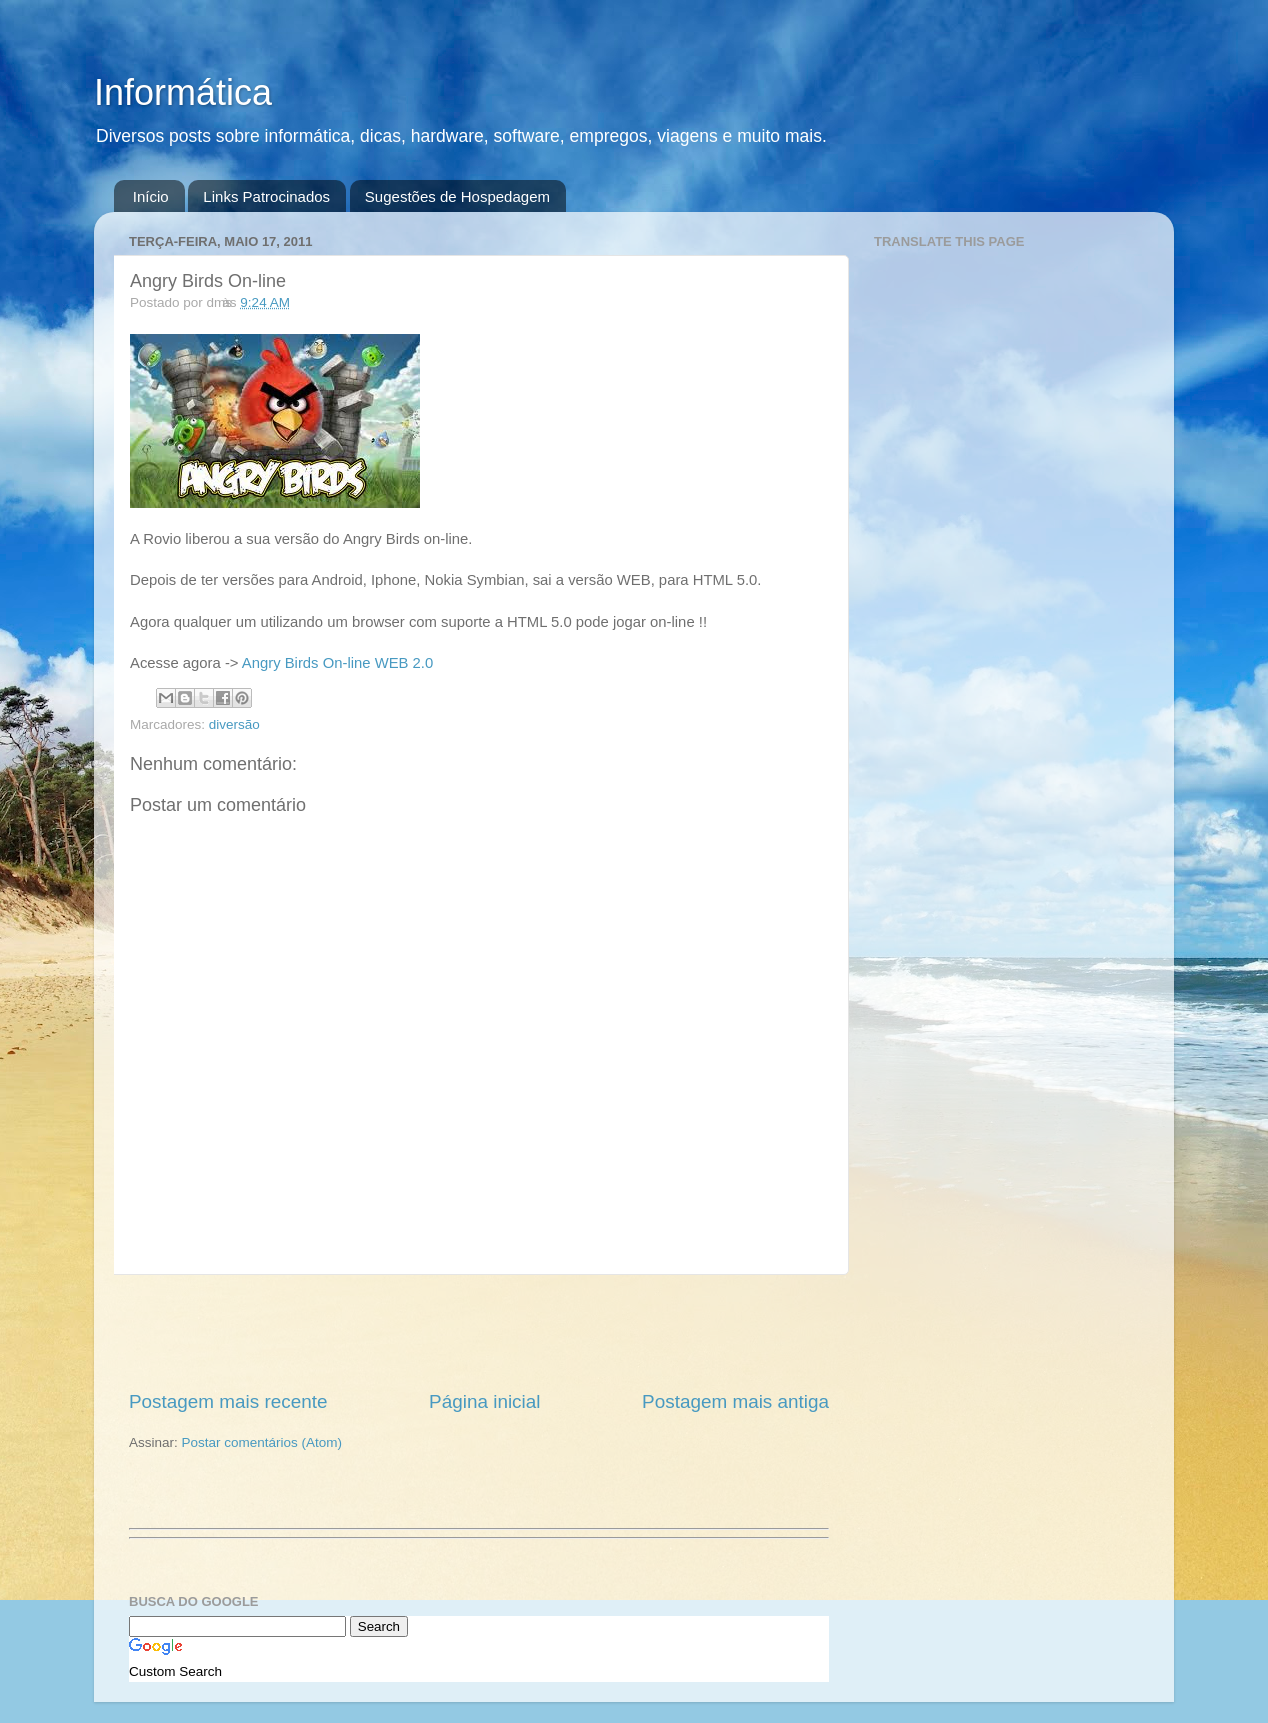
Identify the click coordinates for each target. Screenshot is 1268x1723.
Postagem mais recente (228, 1401)
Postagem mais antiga (735, 1401)
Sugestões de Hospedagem (457, 196)
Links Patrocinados (266, 196)
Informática (183, 92)
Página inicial (484, 1401)
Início (151, 196)
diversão (234, 724)
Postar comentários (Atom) (262, 1442)
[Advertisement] (479, 1332)
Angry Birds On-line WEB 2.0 (337, 663)
